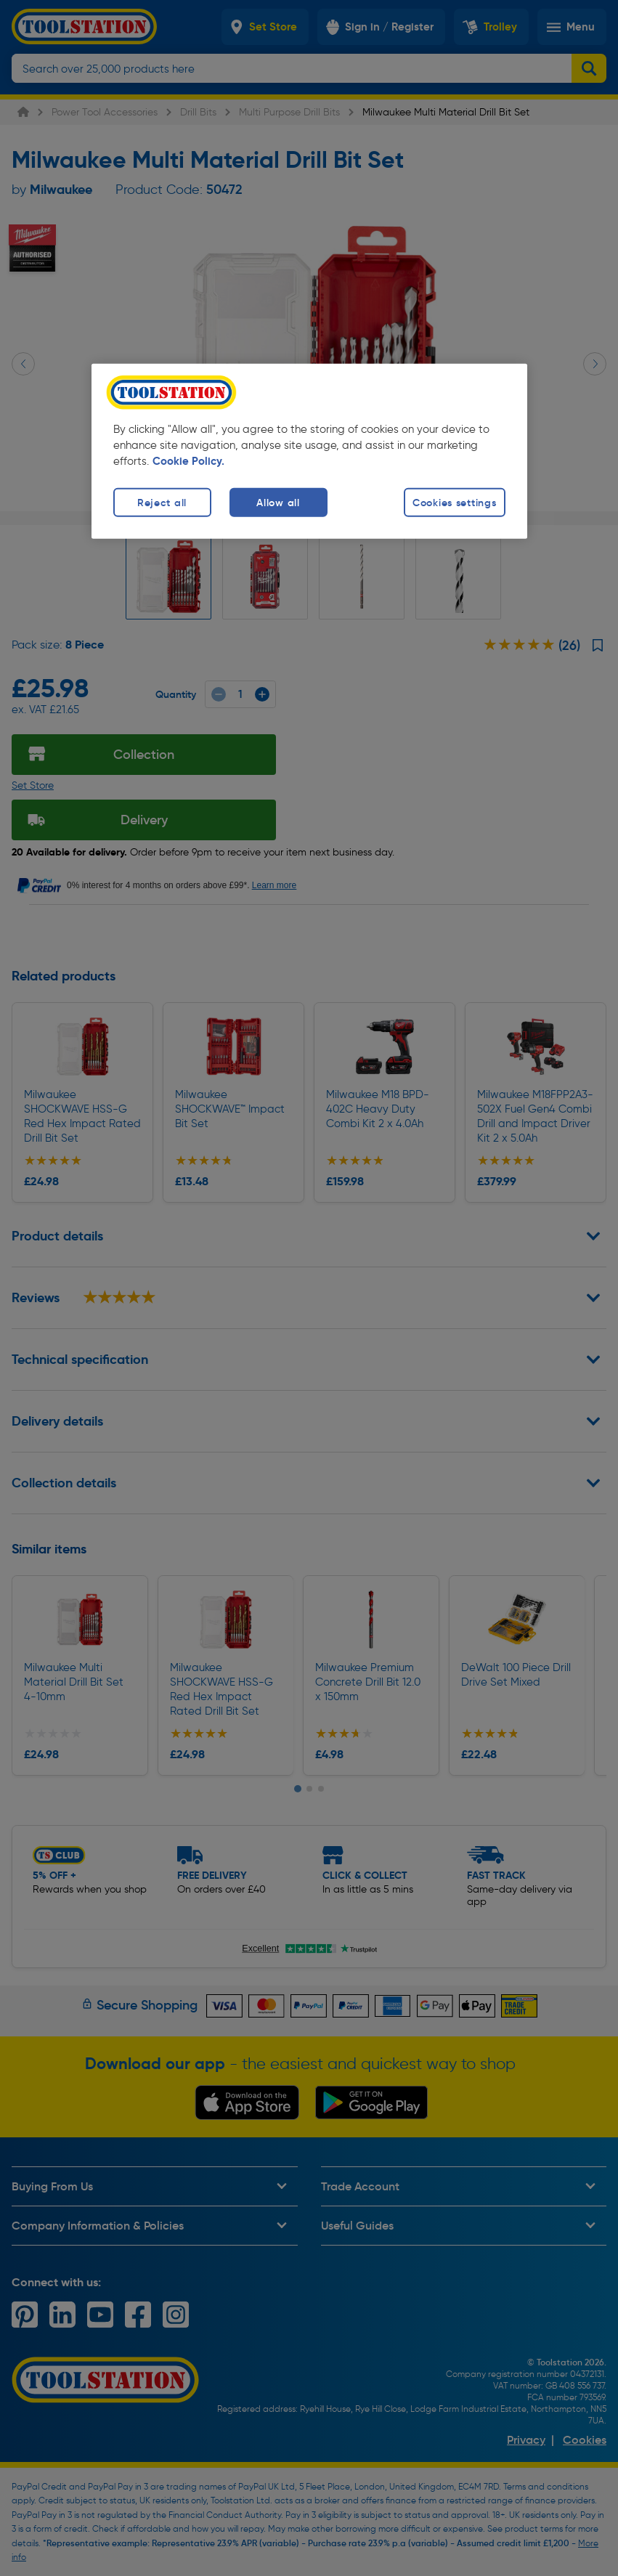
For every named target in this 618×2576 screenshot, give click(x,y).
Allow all (277, 502)
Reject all (162, 502)
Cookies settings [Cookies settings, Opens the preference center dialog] (454, 502)
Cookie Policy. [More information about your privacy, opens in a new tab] (188, 461)
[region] (309, 451)
